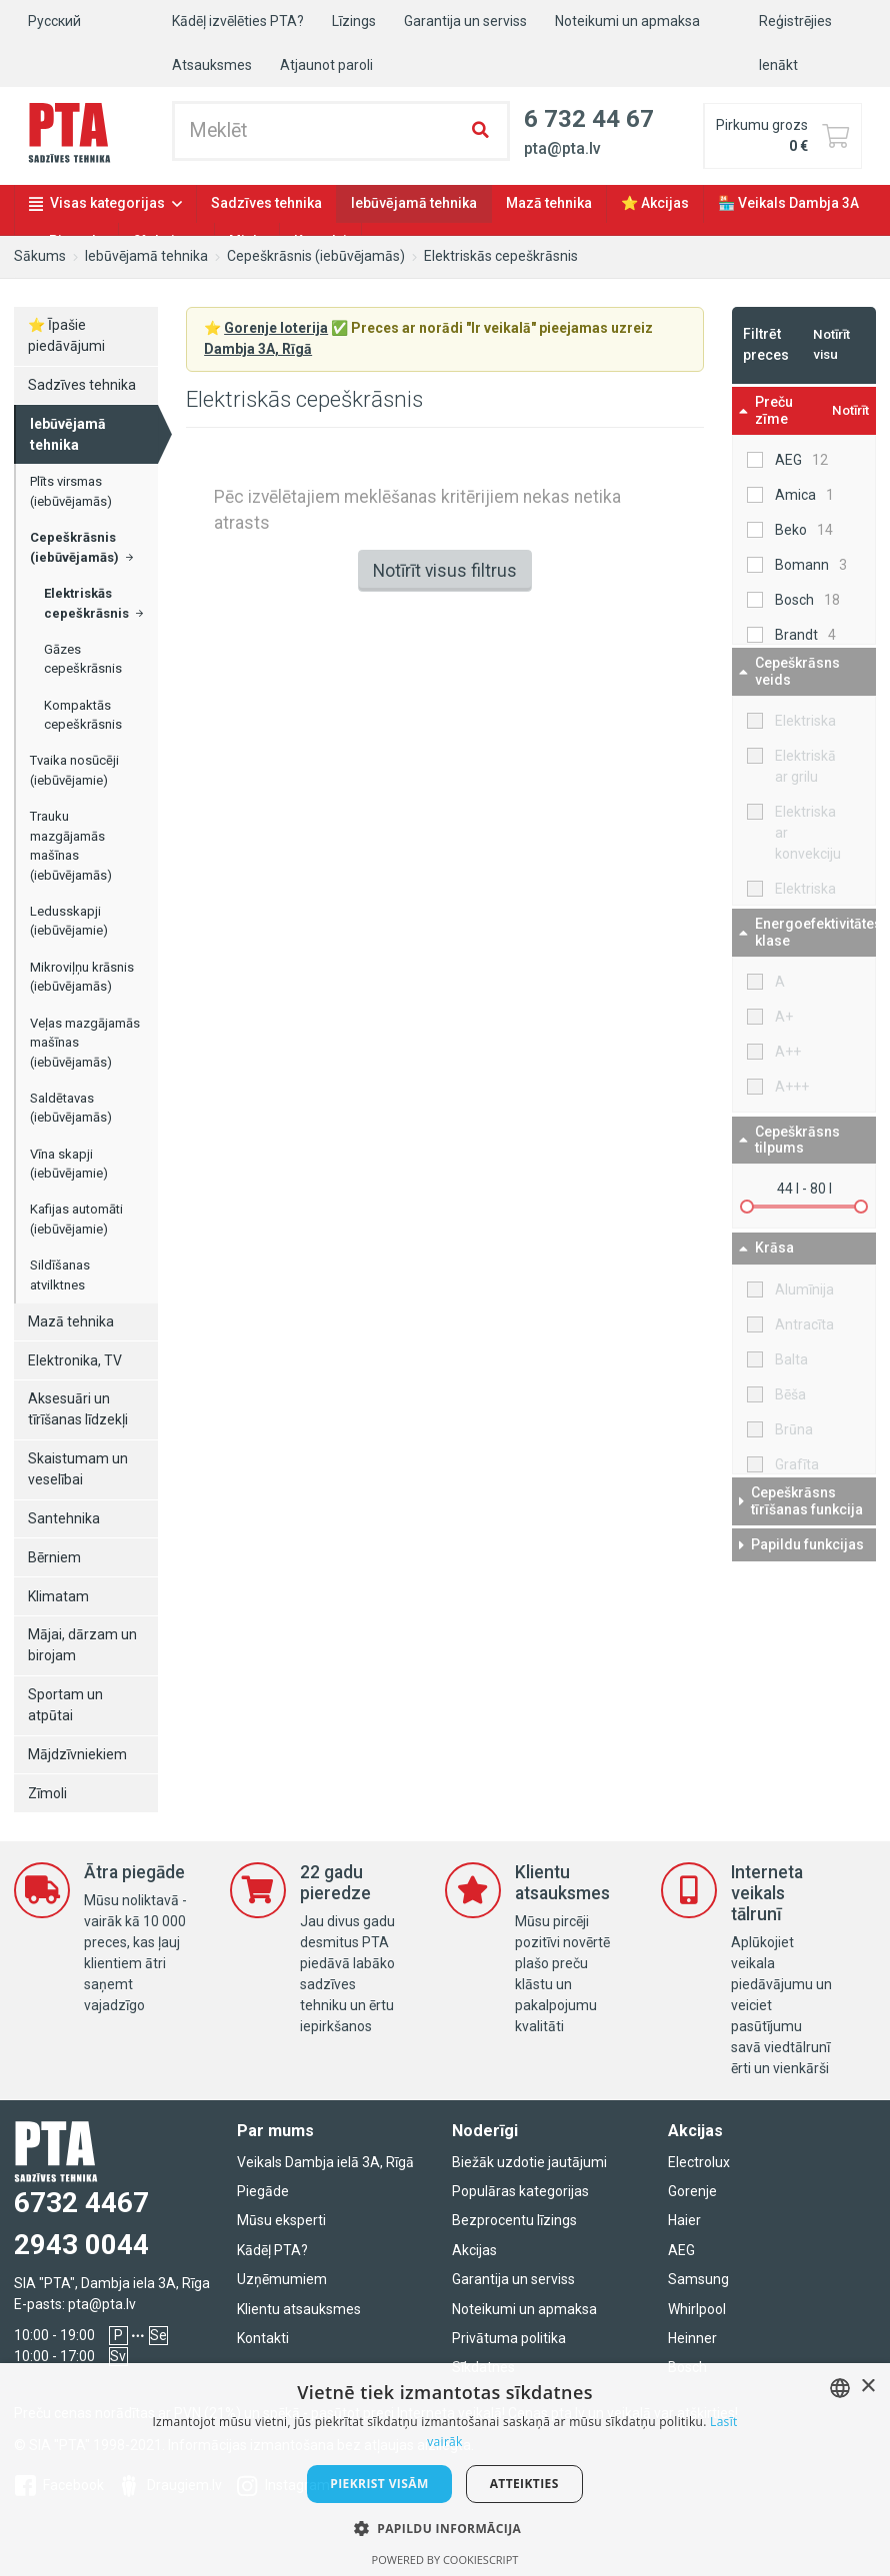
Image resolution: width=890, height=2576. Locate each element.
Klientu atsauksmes (299, 2309)
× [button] (867, 2386)
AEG (681, 2250)
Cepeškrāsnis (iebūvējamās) (316, 256)
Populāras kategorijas (520, 2191)
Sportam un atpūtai (65, 1704)
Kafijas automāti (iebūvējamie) (76, 1219)
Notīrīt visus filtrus (445, 571)
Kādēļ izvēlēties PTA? (238, 21)
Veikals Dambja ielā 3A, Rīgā (325, 2162)
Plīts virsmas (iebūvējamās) (71, 491)
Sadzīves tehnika (266, 203)
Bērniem (54, 1557)
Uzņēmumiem (282, 2279)
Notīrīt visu (831, 344)
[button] (445, 2528)
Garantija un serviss (465, 21)
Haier (684, 2220)
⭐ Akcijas (655, 203)
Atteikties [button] (524, 2483)
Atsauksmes (212, 65)
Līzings (354, 21)
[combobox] (840, 2388)
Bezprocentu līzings (514, 2220)
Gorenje (692, 2191)
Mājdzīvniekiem (77, 1754)
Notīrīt (850, 410)
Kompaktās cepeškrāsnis (83, 715)
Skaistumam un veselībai (78, 1468)
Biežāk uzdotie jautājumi (529, 2162)
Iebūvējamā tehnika (414, 203)
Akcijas (474, 2250)
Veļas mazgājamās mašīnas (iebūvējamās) (85, 1043)
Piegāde (263, 2191)
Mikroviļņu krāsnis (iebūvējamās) (82, 977)
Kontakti (263, 2338)
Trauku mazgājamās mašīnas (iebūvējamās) (71, 846)
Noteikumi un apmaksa (627, 21)
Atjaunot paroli (326, 65)
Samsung (698, 2279)
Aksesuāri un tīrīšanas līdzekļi (78, 1408)
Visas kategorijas (107, 203)
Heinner (692, 2338)
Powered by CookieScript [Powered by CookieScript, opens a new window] (445, 2559)
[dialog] (445, 2469)
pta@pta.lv (102, 2304)
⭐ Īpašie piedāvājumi (66, 335)
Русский (54, 21)
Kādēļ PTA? (272, 2250)
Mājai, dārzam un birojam (82, 1644)
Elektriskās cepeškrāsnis (501, 256)
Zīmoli (47, 1793)
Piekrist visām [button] (379, 2483)
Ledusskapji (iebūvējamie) (69, 921)
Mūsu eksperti (281, 2220)
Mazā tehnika (549, 203)
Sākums (40, 256)
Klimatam (58, 1596)
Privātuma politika (509, 2338)
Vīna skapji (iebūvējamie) (69, 1164)
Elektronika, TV (75, 1360)
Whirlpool (697, 2309)
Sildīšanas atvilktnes (60, 1275)
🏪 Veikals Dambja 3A (788, 203)
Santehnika (64, 1518)
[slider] (747, 1207)
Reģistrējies (795, 21)
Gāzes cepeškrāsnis (83, 659)
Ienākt (778, 65)
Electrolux (699, 2162)
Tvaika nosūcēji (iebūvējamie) (74, 770)
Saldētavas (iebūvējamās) (71, 1108)
